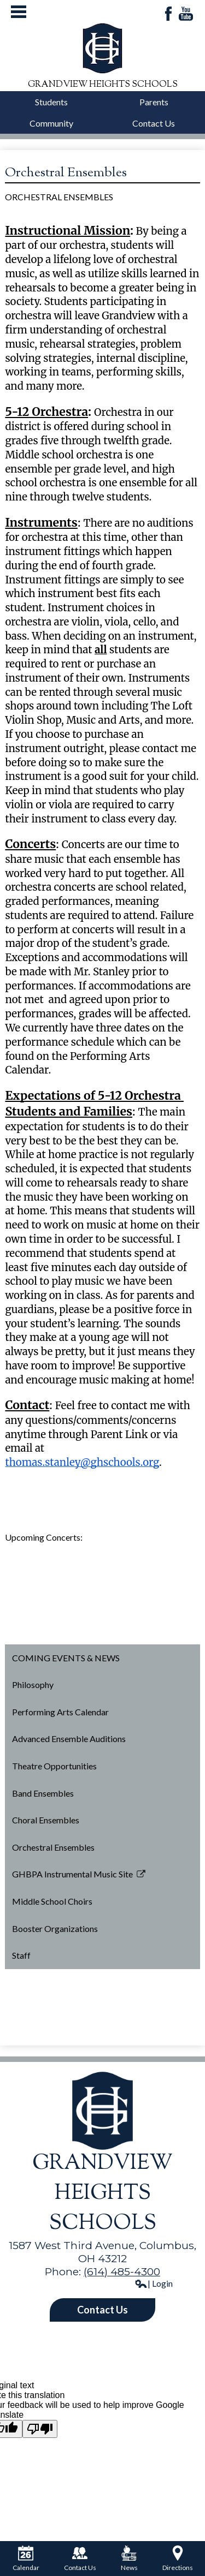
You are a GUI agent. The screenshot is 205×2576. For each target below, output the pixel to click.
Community (51, 123)
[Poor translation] (39, 2429)
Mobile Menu (18, 11)
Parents (153, 102)
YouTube (186, 14)
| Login (153, 2283)
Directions (177, 2558)
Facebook (168, 14)
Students (51, 102)
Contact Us (153, 123)
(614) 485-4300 (122, 2271)
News (129, 2558)
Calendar (26, 2558)
